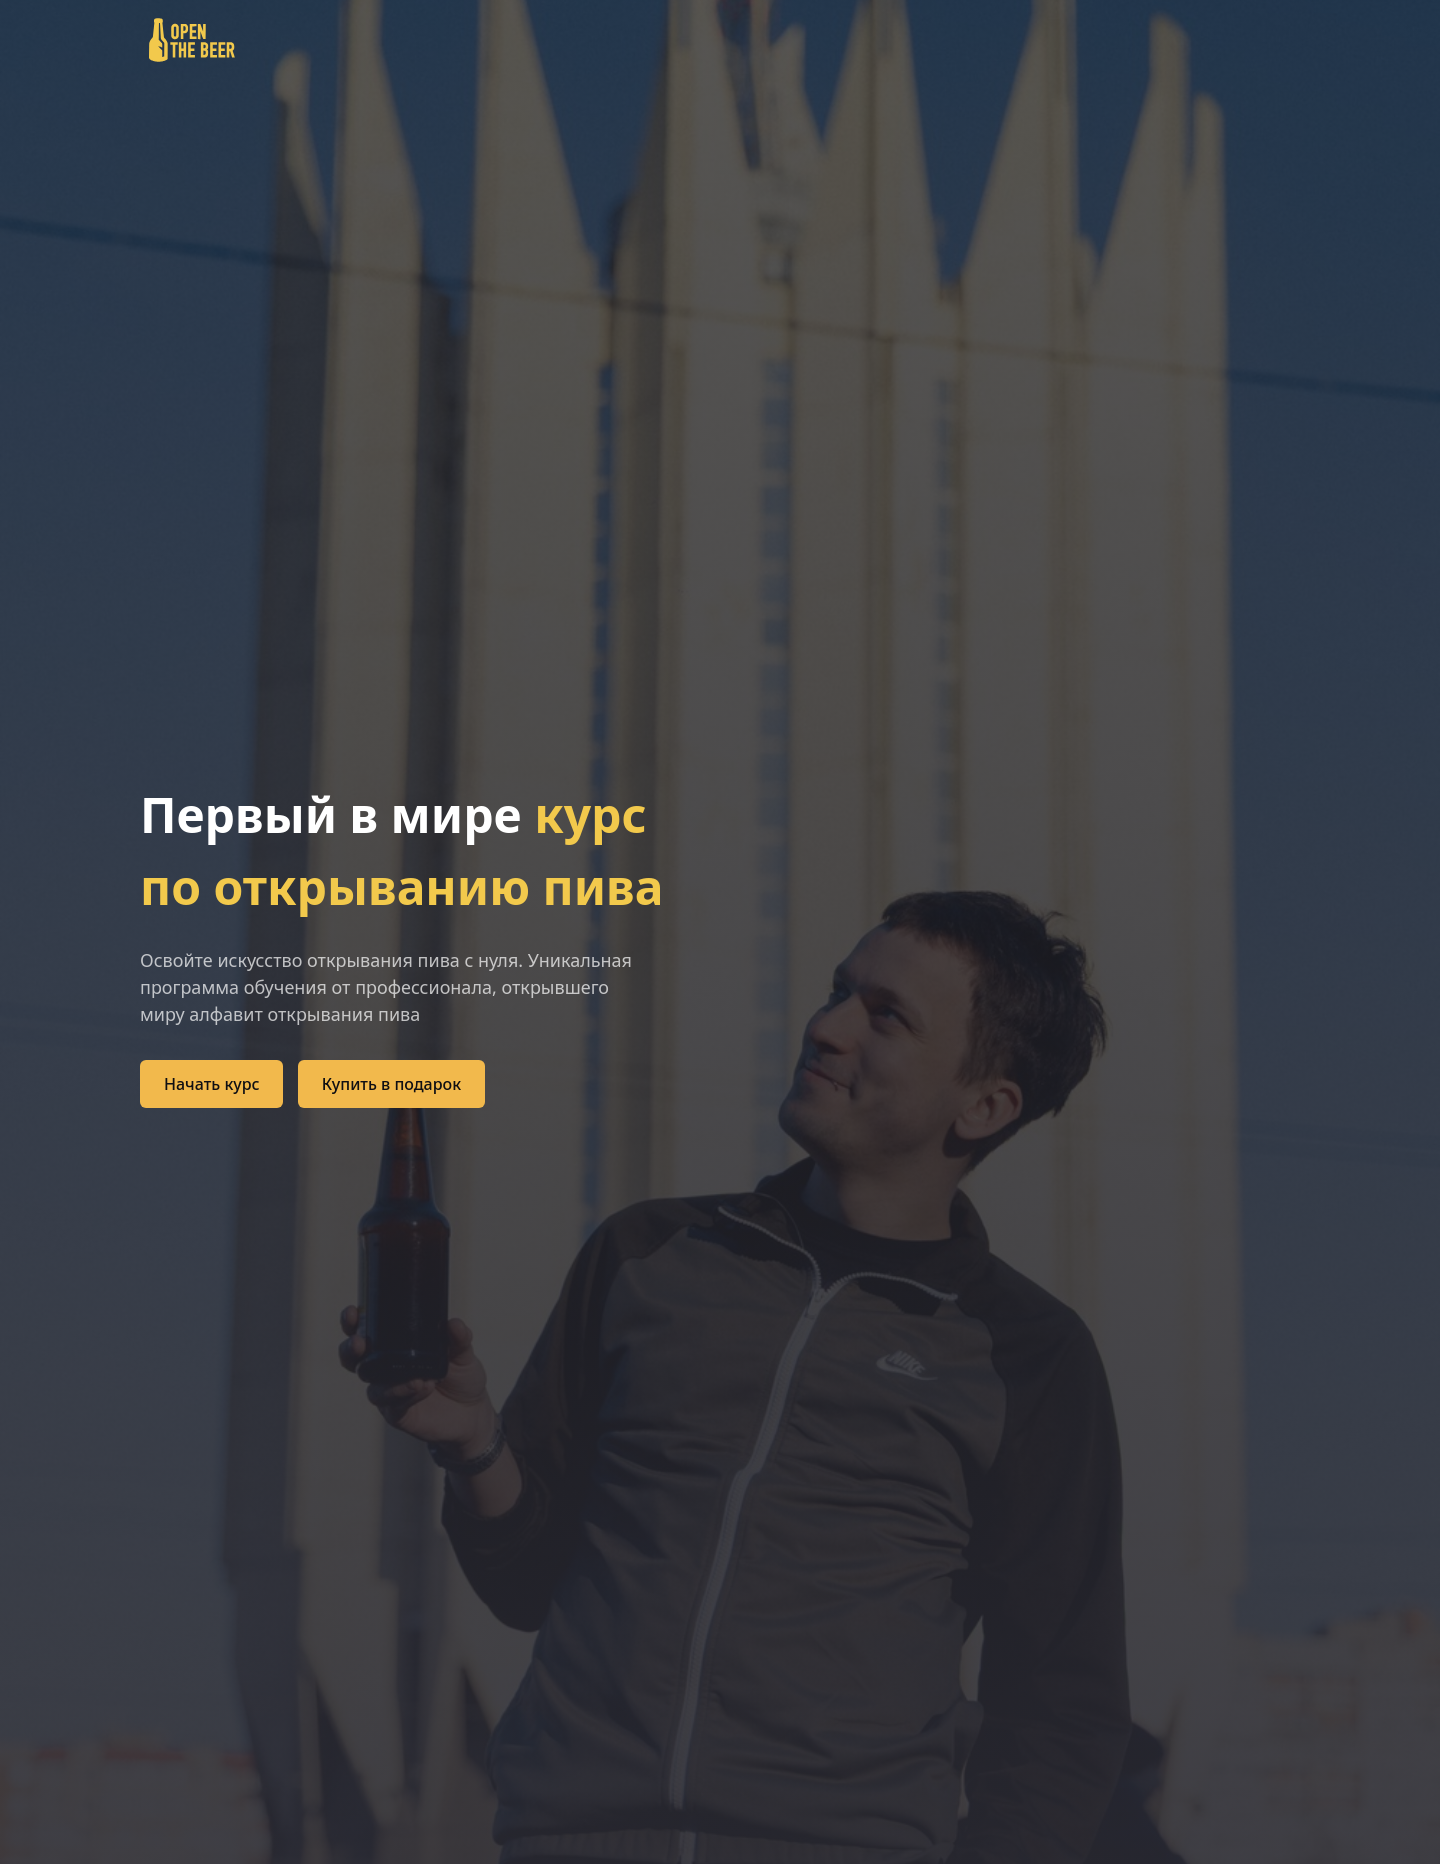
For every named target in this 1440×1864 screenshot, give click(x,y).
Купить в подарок (391, 1084)
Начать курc (211, 1084)
